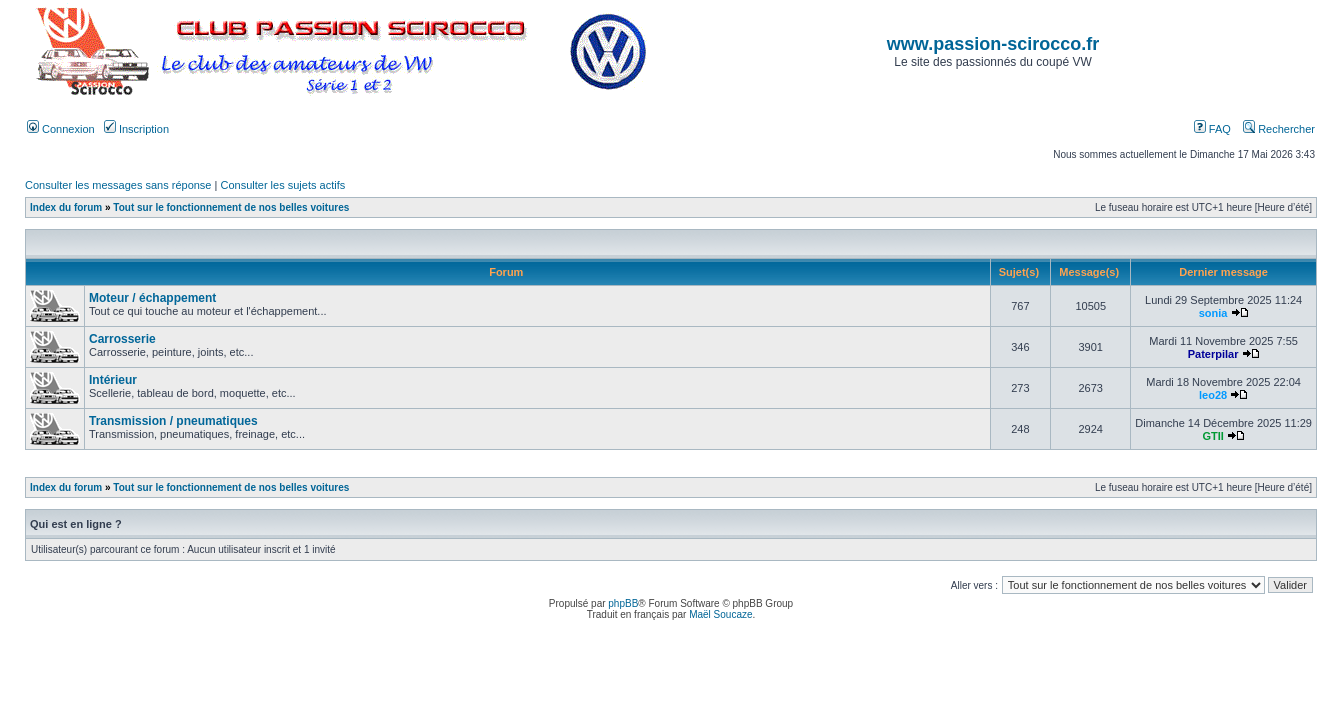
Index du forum (66, 207)
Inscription (136, 129)
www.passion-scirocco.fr (993, 44)
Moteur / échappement (152, 298)
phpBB (623, 603)
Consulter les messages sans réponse (118, 185)
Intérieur (113, 380)
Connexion (61, 129)
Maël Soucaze (720, 614)
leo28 (1213, 395)
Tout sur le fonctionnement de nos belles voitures (231, 207)
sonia (1213, 313)
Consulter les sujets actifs (282, 185)
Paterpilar (1213, 354)
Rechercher (1279, 129)
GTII (1212, 436)
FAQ (1212, 129)
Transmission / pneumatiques (173, 421)
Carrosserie (122, 339)
